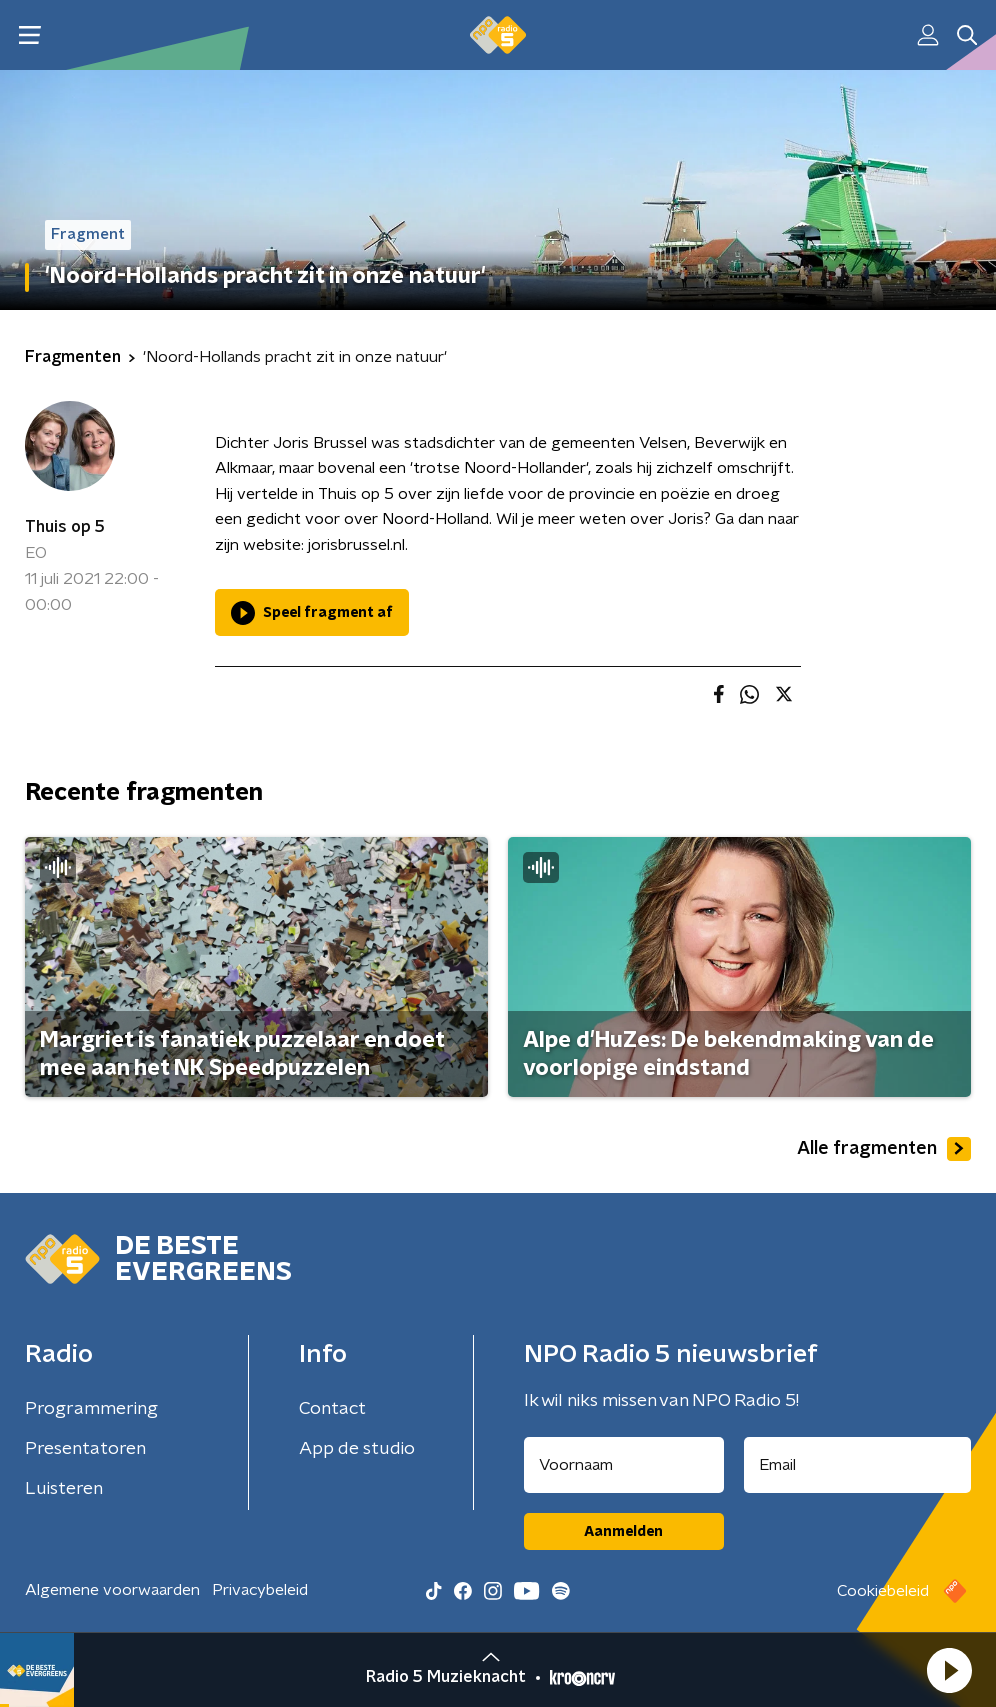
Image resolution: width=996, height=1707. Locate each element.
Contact (332, 1409)
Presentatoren (85, 1449)
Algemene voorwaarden (112, 1590)
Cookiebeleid (883, 1591)
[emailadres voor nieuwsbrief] (858, 1465)
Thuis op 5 (65, 527)
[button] (949, 1670)
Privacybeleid (260, 1590)
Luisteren (64, 1489)
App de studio (357, 1449)
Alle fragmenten (884, 1149)
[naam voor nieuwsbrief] (624, 1465)
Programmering (91, 1409)
